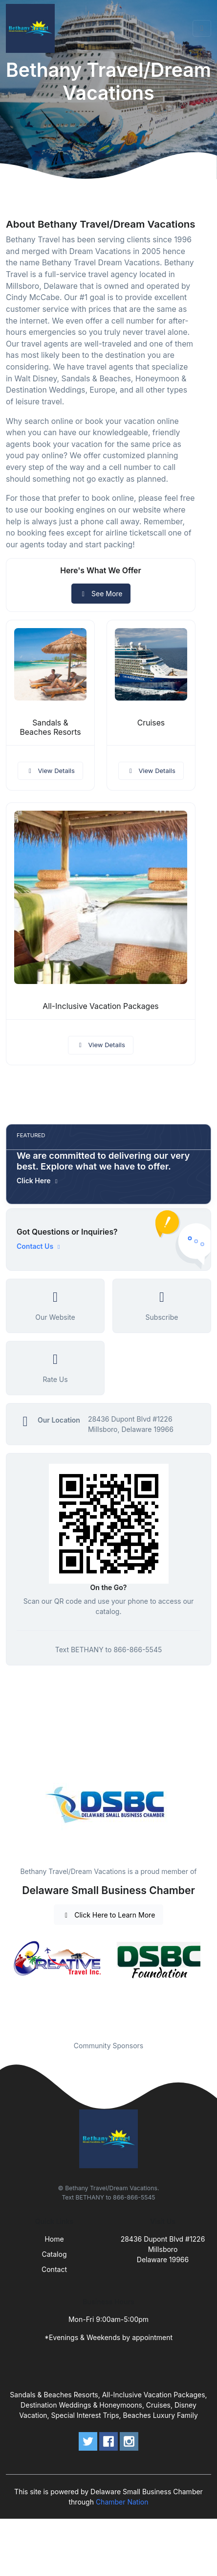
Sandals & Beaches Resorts (50, 727)
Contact (54, 2269)
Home (54, 2239)
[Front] (32, 28)
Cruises (151, 722)
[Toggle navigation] (202, 28)
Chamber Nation (122, 2502)
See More (101, 593)
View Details (50, 770)
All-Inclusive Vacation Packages (100, 1006)
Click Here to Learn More (108, 1915)
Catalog (54, 2254)
